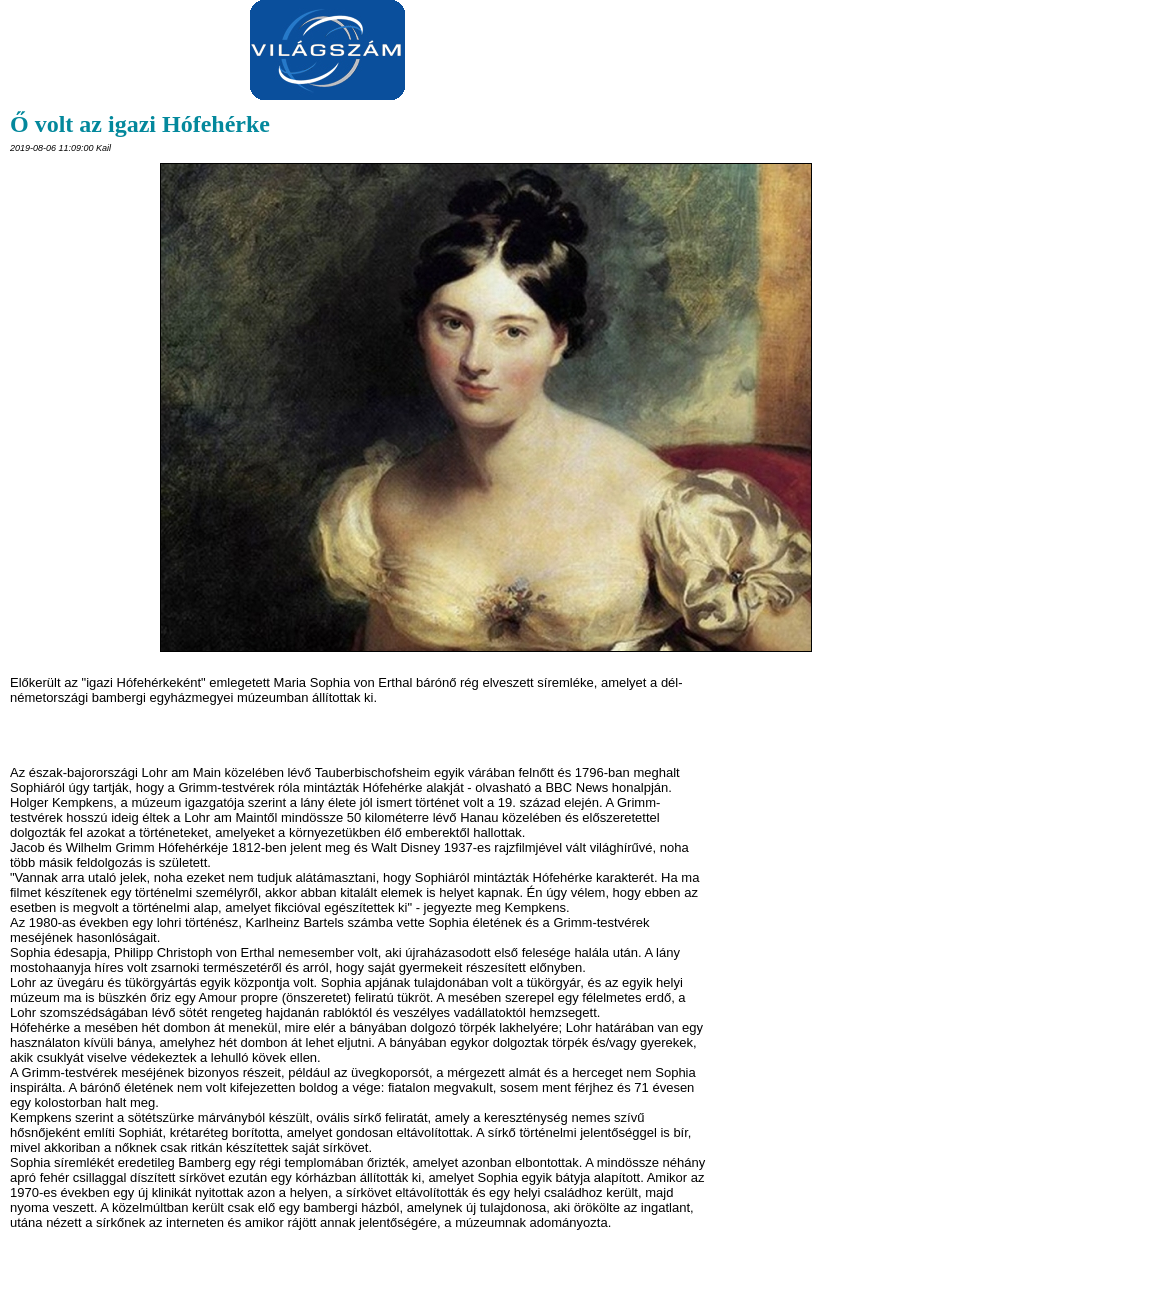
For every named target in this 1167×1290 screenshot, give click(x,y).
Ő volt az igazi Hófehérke (140, 124)
